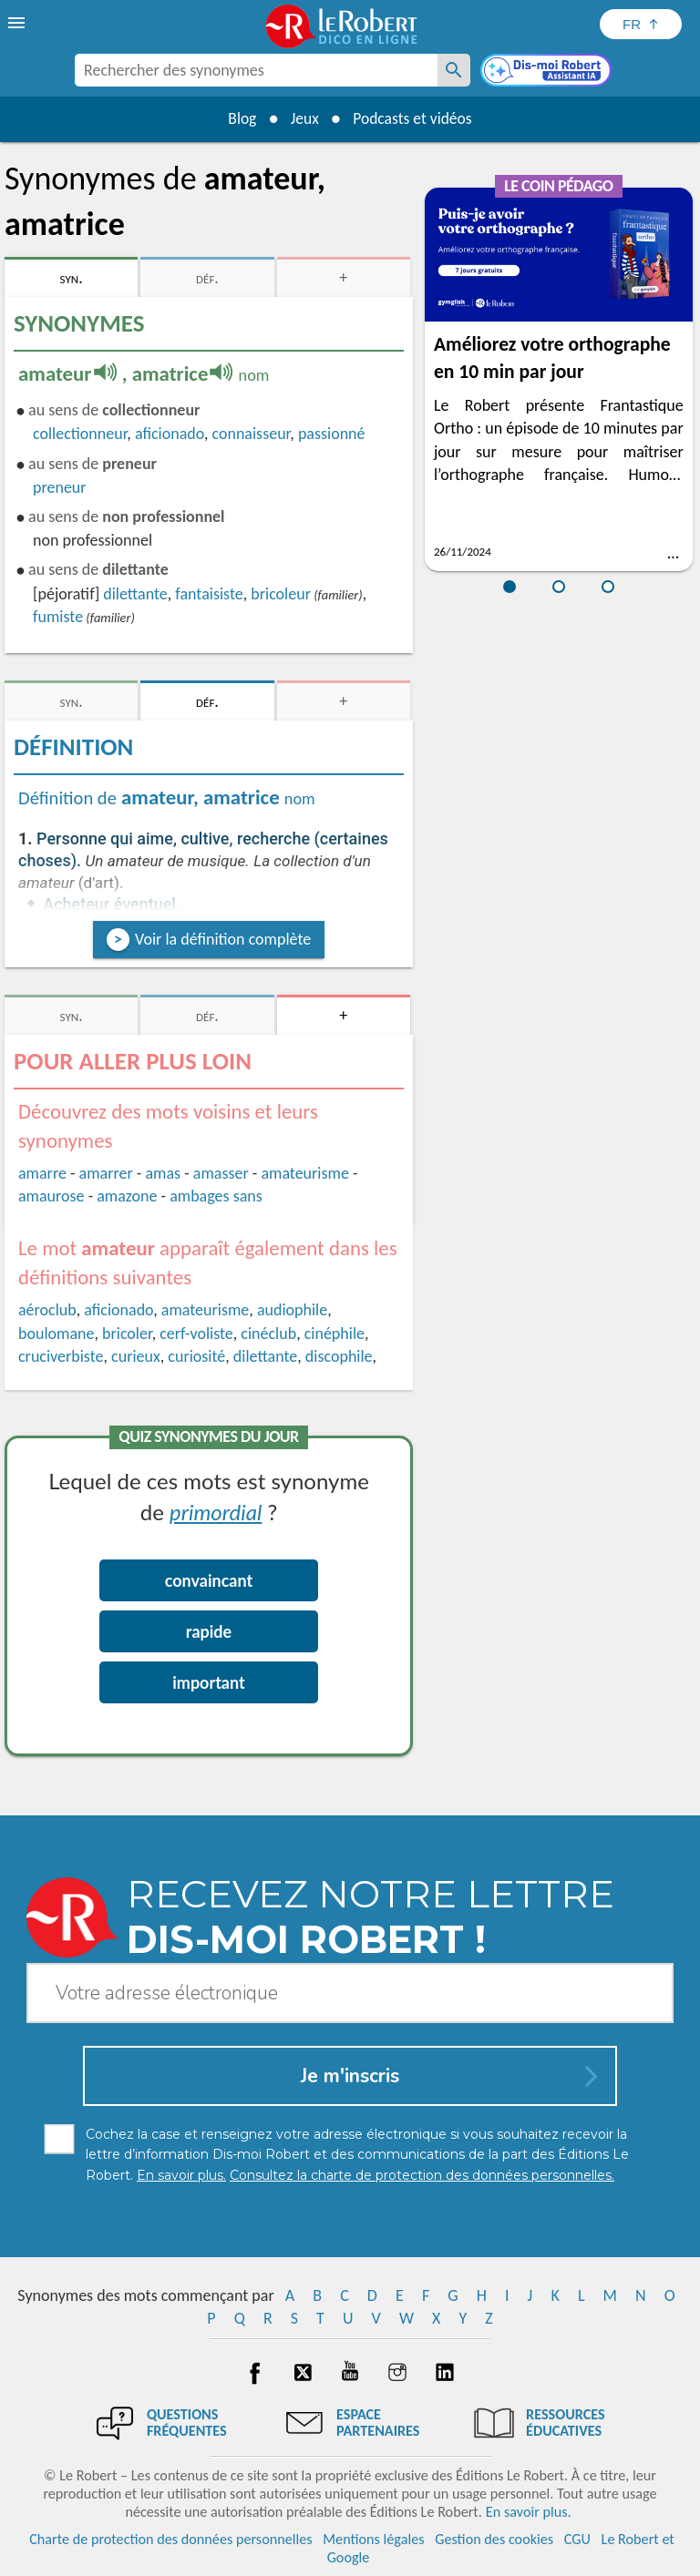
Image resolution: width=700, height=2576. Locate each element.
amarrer (106, 1173)
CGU (577, 2539)
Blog (238, 118)
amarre (42, 1173)
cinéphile (334, 1334)
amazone (127, 1196)
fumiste (58, 617)
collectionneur (80, 434)
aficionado (169, 434)
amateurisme (305, 1173)
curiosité (196, 1356)
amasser (221, 1173)
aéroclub (47, 1310)
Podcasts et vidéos (415, 118)
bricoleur (281, 594)
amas (162, 1173)
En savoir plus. (528, 2511)
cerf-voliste (196, 1334)
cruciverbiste (61, 1356)
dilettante (135, 594)
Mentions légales (373, 2539)
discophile (339, 1356)
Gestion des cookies (494, 2539)
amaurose (51, 1196)
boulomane (56, 1334)
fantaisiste (208, 594)
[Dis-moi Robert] (547, 72)
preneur (60, 487)
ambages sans (216, 1196)
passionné (331, 434)
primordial (216, 1511)
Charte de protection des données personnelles (170, 2539)
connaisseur (250, 434)
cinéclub (268, 1334)
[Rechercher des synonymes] (454, 70)
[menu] (18, 23)
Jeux (303, 118)
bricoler (127, 1334)
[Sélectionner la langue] (641, 24)
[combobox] (256, 70)
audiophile (292, 1310)
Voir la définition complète (223, 939)
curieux (135, 1356)
